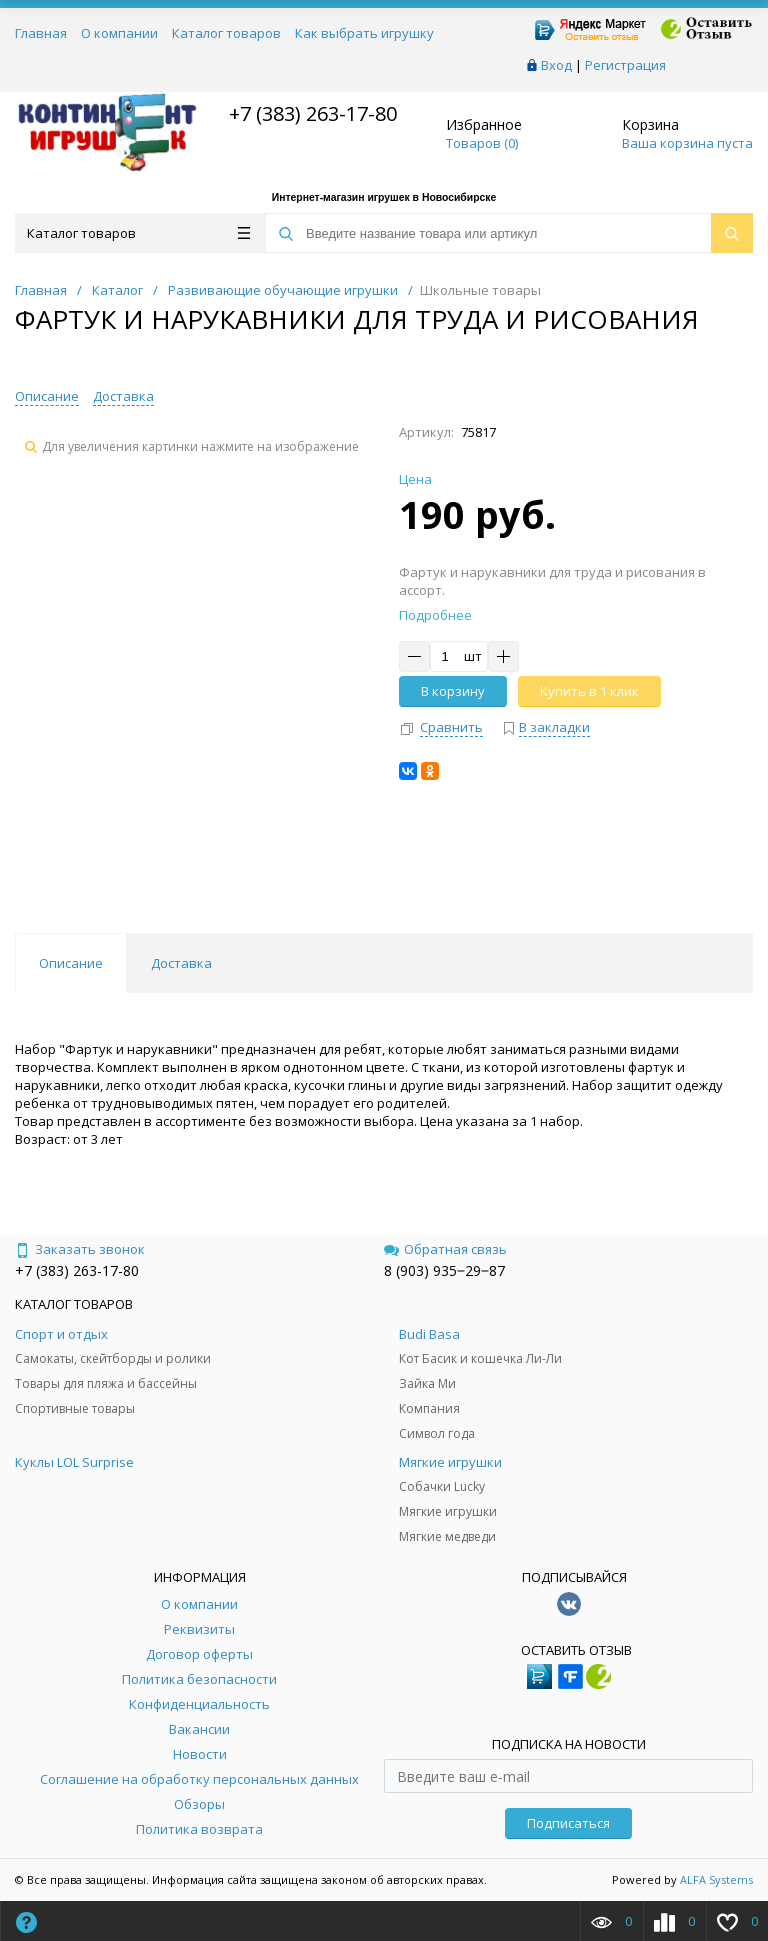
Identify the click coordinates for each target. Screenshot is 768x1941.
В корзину (453, 691)
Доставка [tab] (181, 963)
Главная (41, 33)
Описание (47, 396)
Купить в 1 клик (589, 691)
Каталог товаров (226, 33)
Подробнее (435, 615)
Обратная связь (445, 1249)
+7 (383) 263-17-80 (310, 113)
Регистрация (625, 65)
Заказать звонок (80, 1249)
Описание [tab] (71, 963)
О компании (119, 33)
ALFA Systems (716, 1879)
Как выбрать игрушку (364, 33)
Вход (556, 65)
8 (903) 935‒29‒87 (444, 1270)
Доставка (123, 396)
